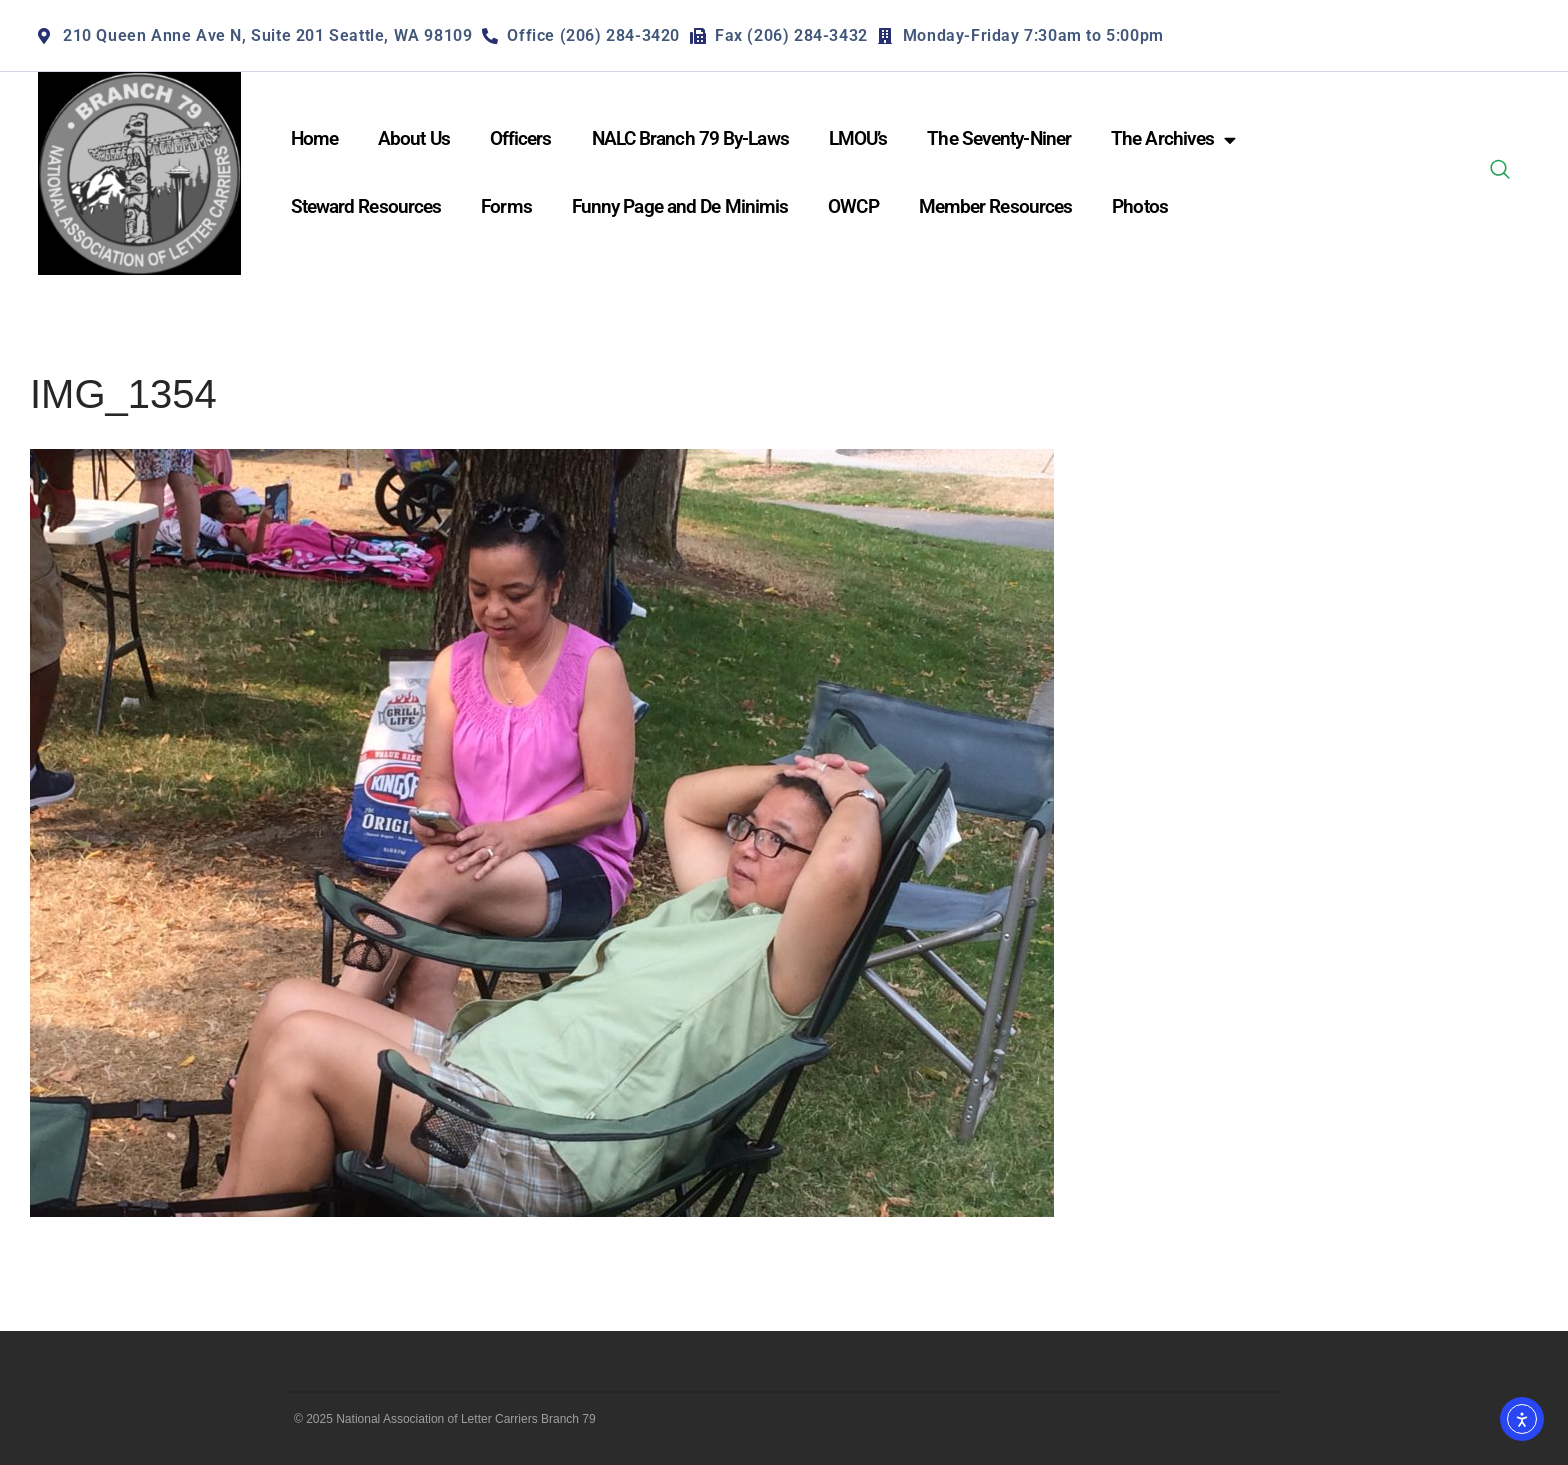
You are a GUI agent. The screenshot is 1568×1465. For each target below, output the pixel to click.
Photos (1140, 206)
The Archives (1173, 139)
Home (314, 138)
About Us (414, 138)
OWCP (853, 206)
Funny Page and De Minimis (680, 206)
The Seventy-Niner (999, 138)
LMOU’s (858, 138)
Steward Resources (366, 206)
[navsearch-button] (1500, 173)
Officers (521, 138)
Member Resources (996, 206)
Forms (506, 206)
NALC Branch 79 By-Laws (690, 138)
